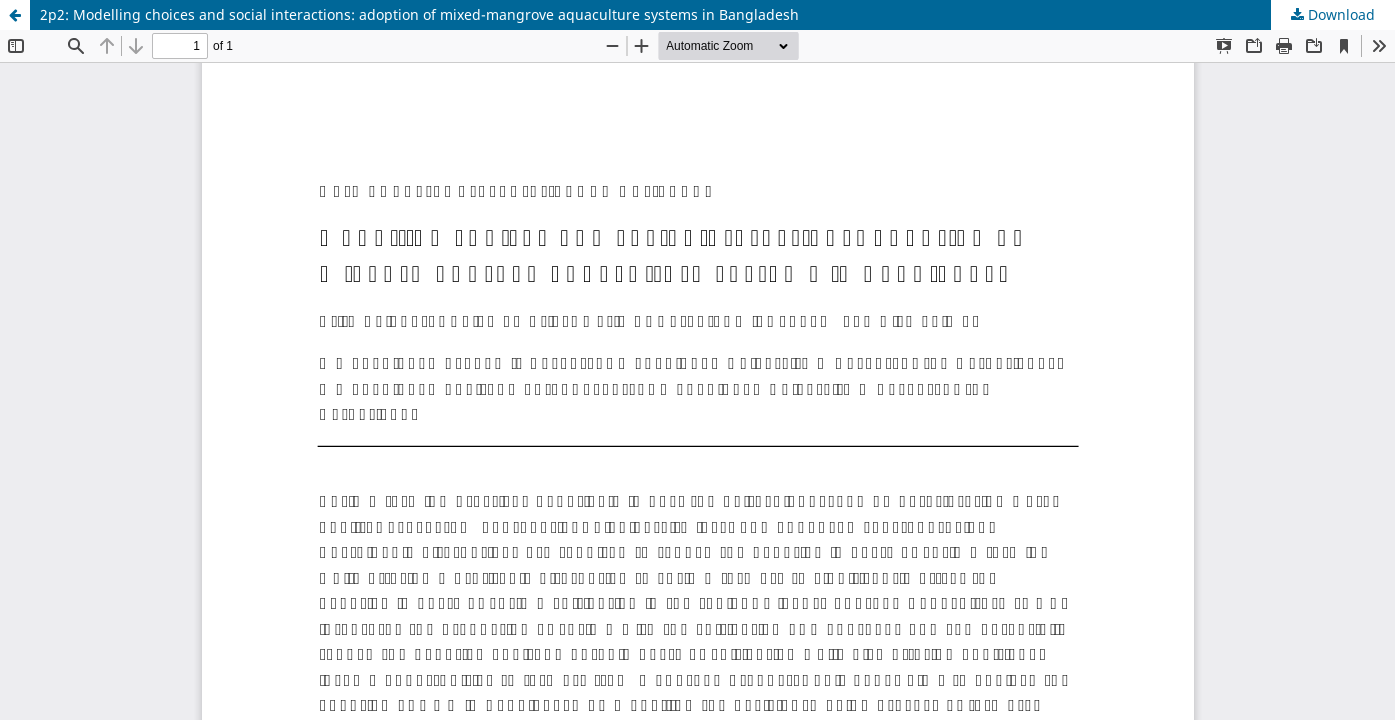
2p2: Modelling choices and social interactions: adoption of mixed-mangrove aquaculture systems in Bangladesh (419, 14)
